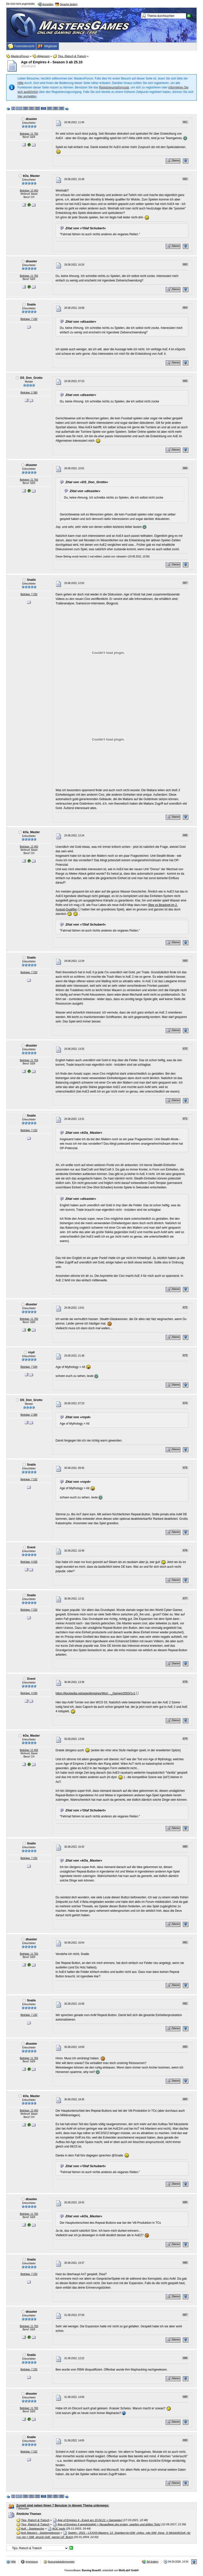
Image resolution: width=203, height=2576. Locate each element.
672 (185, 1307)
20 (25, 108)
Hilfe (21, 83)
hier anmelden (27, 96)
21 (31, 108)
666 (185, 468)
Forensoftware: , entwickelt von (101, 2570)
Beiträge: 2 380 (29, 392)
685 (185, 2202)
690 (185, 2440)
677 (185, 1598)
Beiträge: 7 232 (29, 319)
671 (185, 1118)
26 (61, 108)
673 (185, 1355)
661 (185, 122)
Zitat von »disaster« (80, 321)
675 (185, 1467)
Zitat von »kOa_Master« (83, 1132)
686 (185, 2262)
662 (185, 179)
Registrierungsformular (114, 87)
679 (185, 1738)
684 (185, 2099)
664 (185, 307)
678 (185, 1681)
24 (49, 108)
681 (185, 1942)
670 (185, 1048)
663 (185, 264)
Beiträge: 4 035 (29, 1562)
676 (185, 1550)
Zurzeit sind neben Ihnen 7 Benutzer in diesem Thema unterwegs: (62, 2505)
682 (185, 2003)
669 (185, 960)
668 (185, 835)
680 (185, 1846)
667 (185, 583)
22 (37, 108)
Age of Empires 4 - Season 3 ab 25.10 (51, 62)
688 (185, 2358)
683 (185, 2046)
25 (55, 108)
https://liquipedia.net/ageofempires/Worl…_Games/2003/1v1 (95, 1693)
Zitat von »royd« (78, 1417)
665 (185, 381)
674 (185, 1403)
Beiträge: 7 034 (29, 1367)
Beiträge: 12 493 (29, 190)
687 (185, 2314)
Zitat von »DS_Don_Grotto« (86, 482)
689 (185, 2396)
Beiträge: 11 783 (29, 133)
